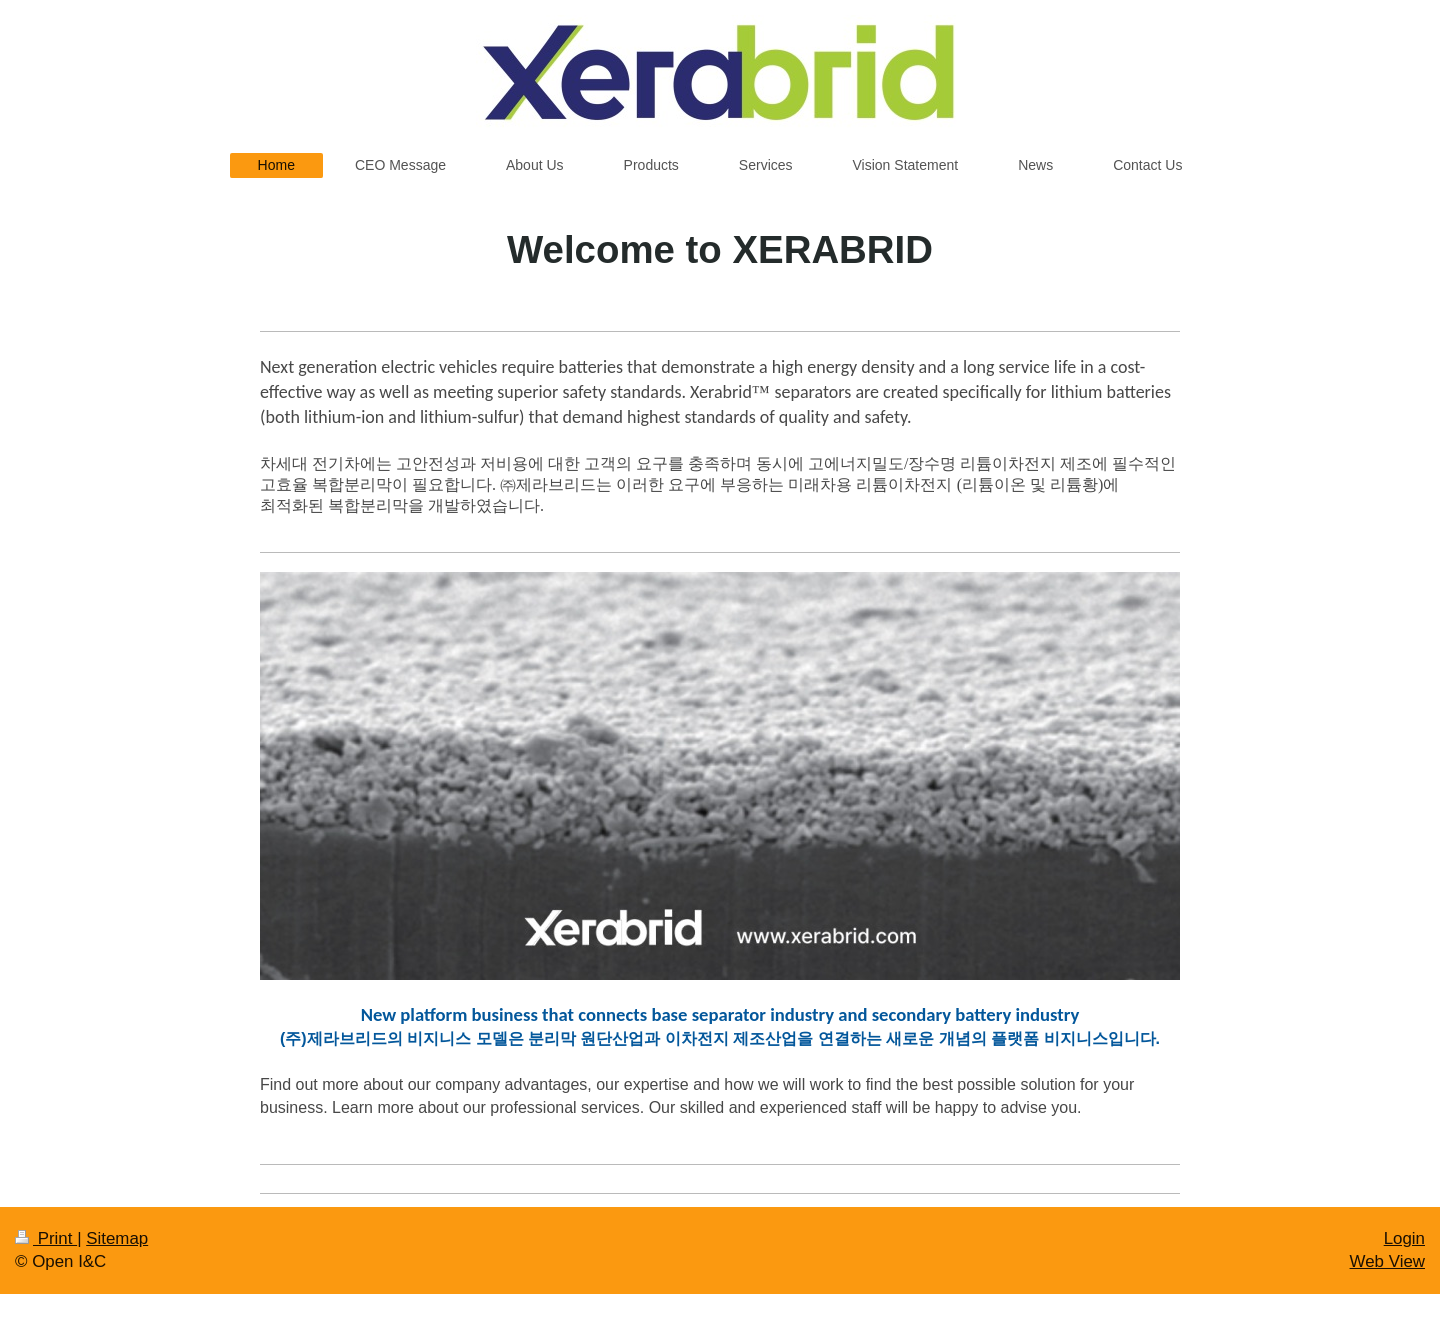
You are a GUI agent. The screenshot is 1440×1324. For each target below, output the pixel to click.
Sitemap (117, 1238)
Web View (1387, 1261)
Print (46, 1238)
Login (1404, 1238)
